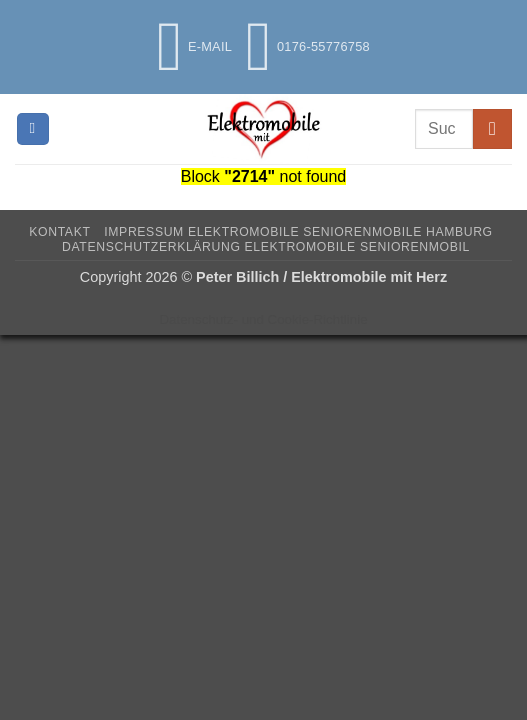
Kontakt (59, 232)
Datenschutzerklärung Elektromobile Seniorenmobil (266, 247)
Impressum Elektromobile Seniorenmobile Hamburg (298, 232)
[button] (33, 129)
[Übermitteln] (492, 128)
